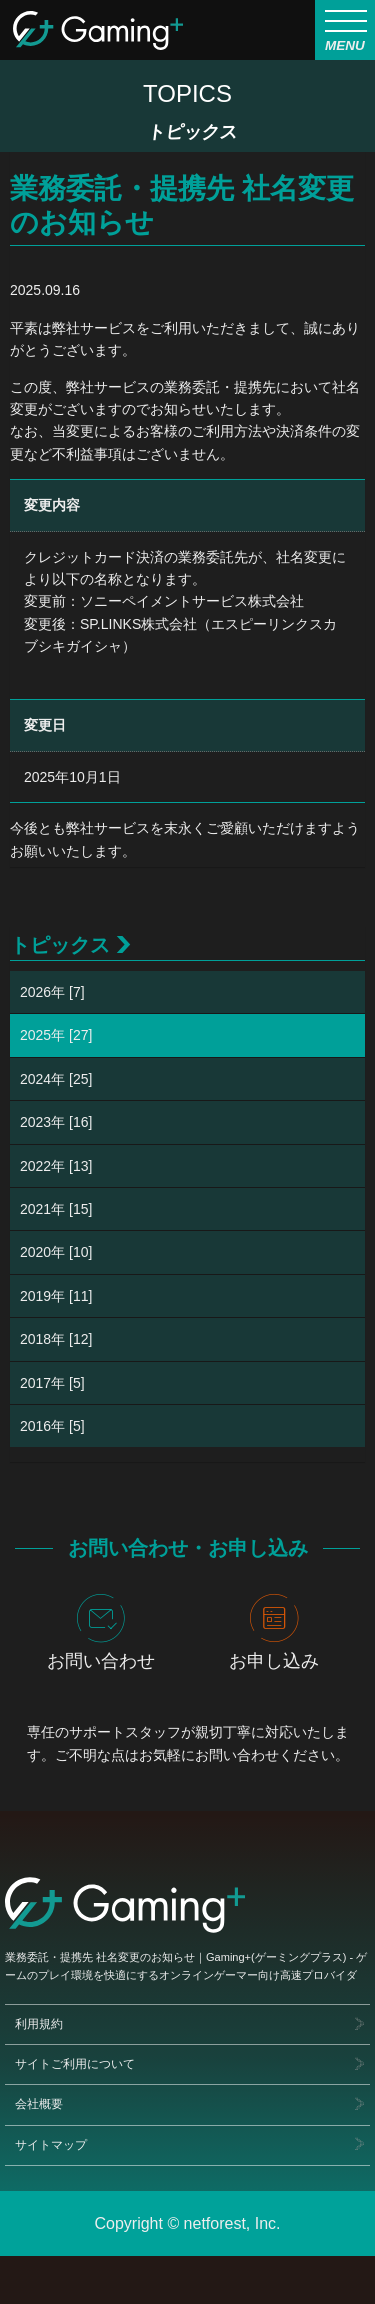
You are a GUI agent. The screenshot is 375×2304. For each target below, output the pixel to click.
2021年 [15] (56, 1209)
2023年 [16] (56, 1122)
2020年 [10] (56, 1252)
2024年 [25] (56, 1079)
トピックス (60, 945)
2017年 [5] (52, 1383)
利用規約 (39, 2024)
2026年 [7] (52, 992)
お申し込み (274, 1632)
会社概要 (39, 2104)
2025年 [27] (56, 1035)
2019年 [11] (56, 1296)
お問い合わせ (101, 1632)
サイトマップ (51, 2145)
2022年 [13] (56, 1166)
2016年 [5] (52, 1426)
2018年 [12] (56, 1339)
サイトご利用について (75, 2064)
